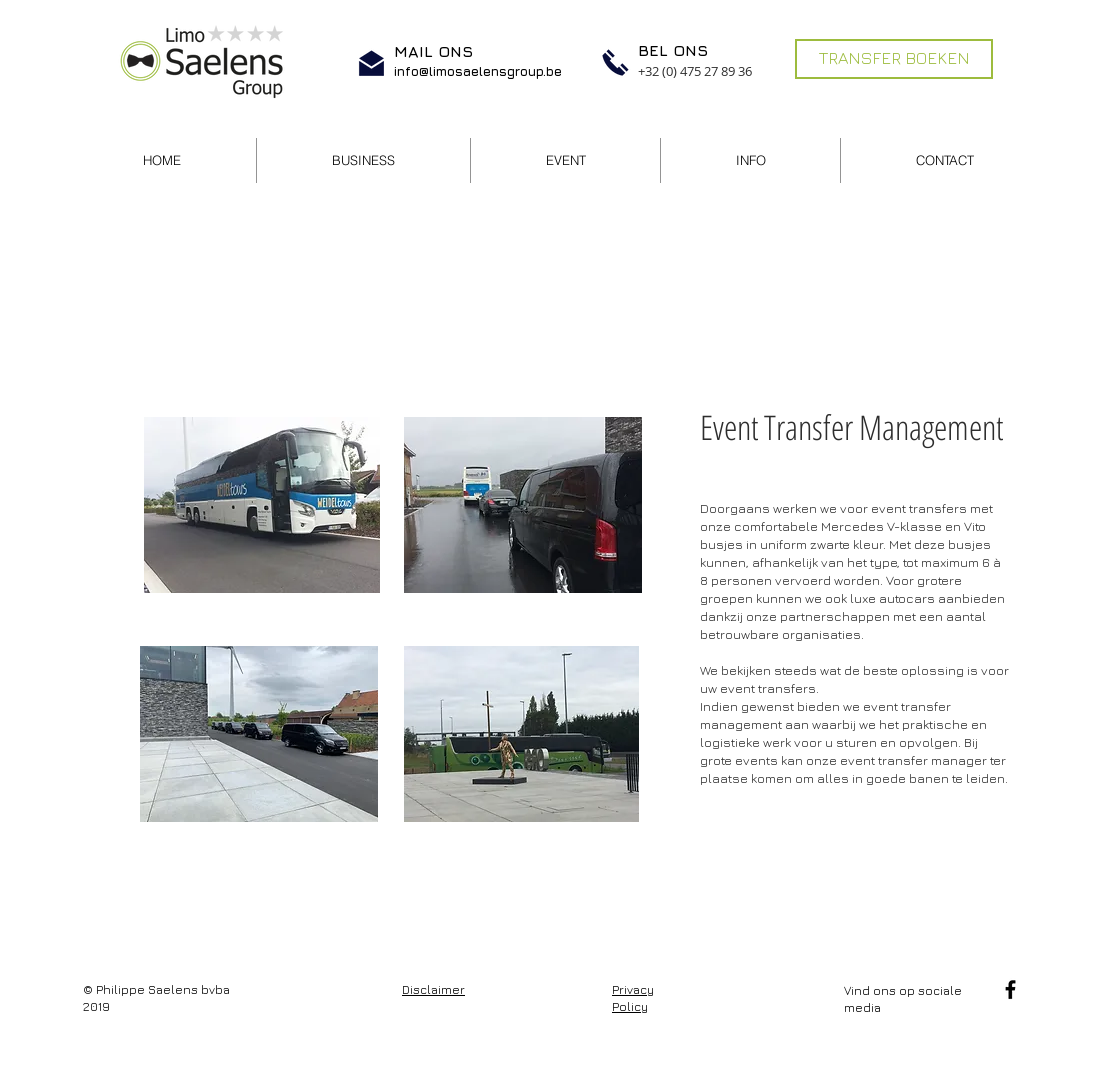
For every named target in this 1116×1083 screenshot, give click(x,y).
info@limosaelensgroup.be (478, 71)
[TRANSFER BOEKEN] (894, 59)
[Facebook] (1010, 989)
